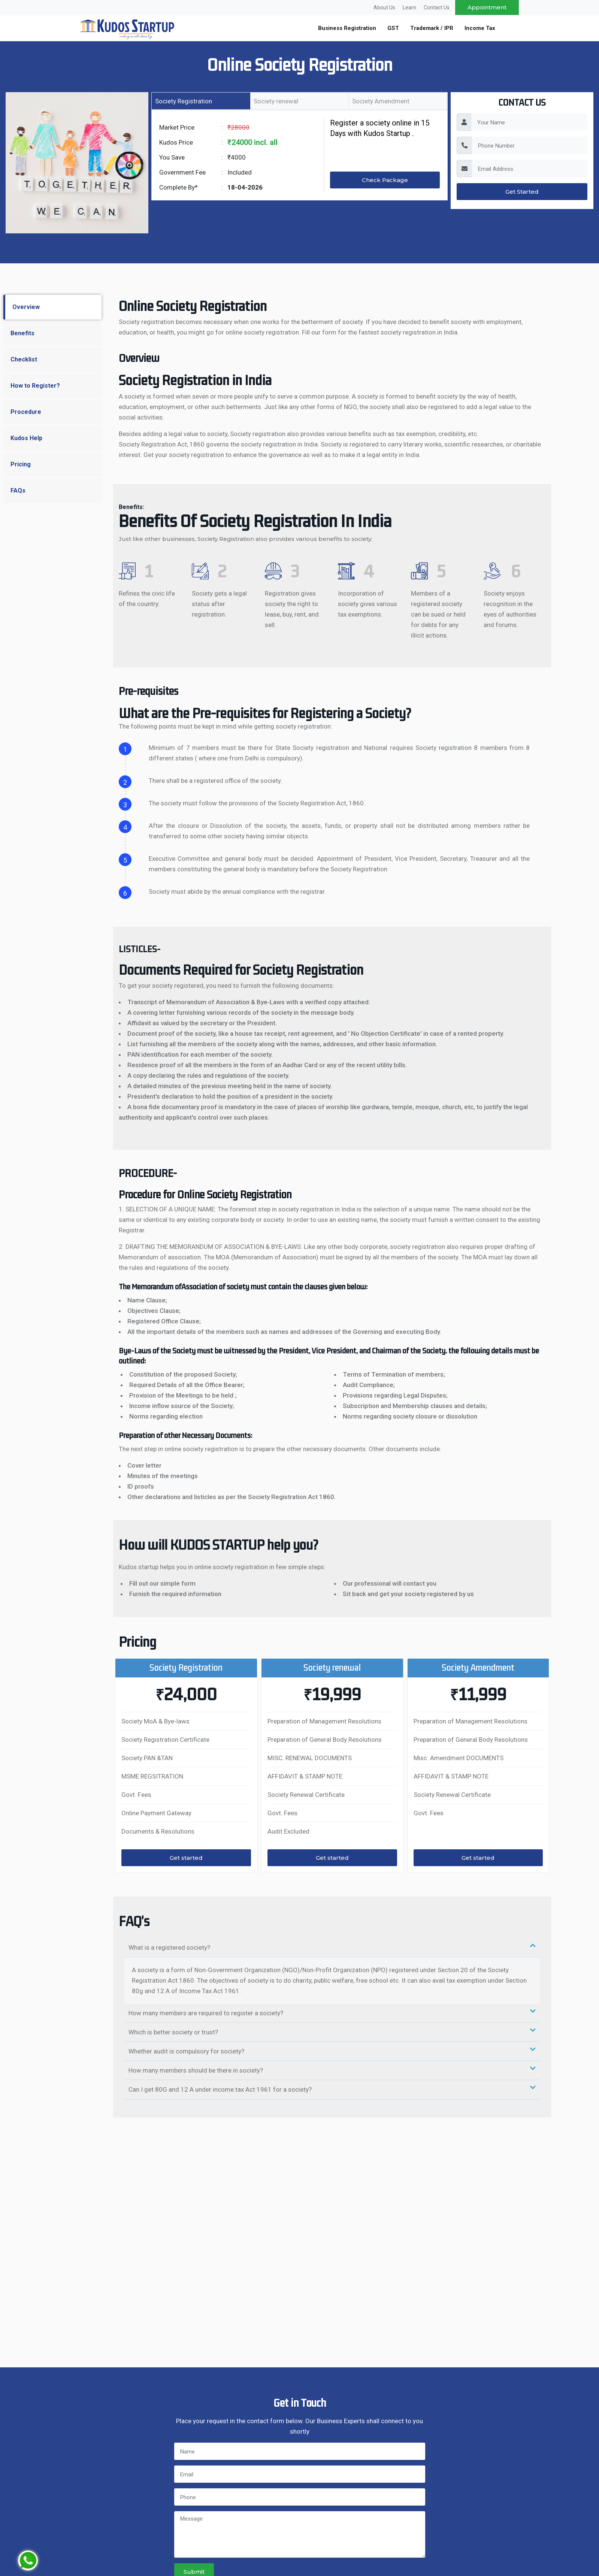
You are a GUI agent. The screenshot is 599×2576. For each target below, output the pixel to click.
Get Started (522, 191)
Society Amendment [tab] (380, 101)
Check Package (385, 180)
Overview (26, 307)
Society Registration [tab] (183, 101)
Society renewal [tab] (276, 101)
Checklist (23, 359)
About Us (384, 7)
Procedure (25, 411)
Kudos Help (26, 438)
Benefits (22, 333)
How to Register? (35, 385)
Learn (409, 7)
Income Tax (480, 28)
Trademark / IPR (431, 28)
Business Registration (347, 28)
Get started (186, 1857)
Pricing (20, 464)
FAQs (17, 490)
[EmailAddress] (529, 168)
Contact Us (437, 7)
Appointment (487, 7)
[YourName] (529, 122)
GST (393, 28)
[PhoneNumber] (529, 145)
